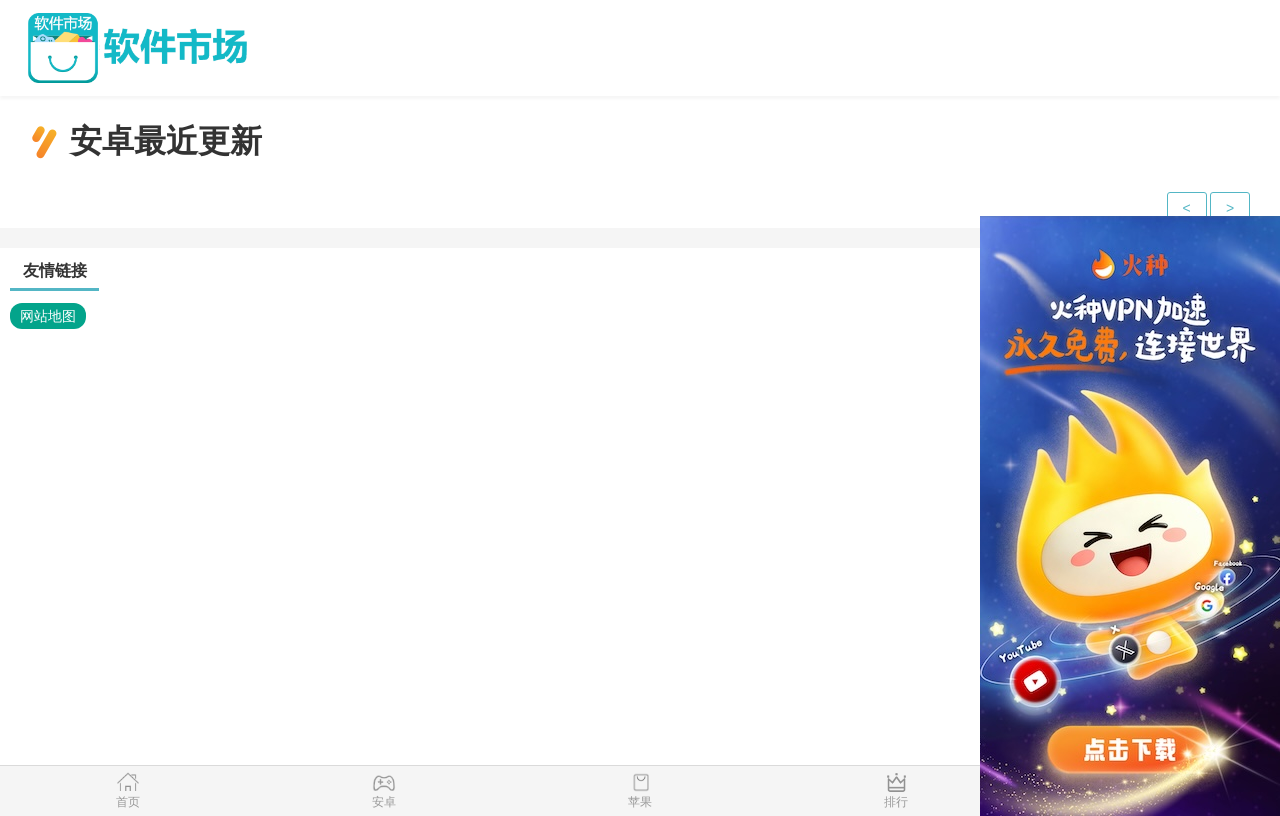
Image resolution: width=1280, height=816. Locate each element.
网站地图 (48, 316)
